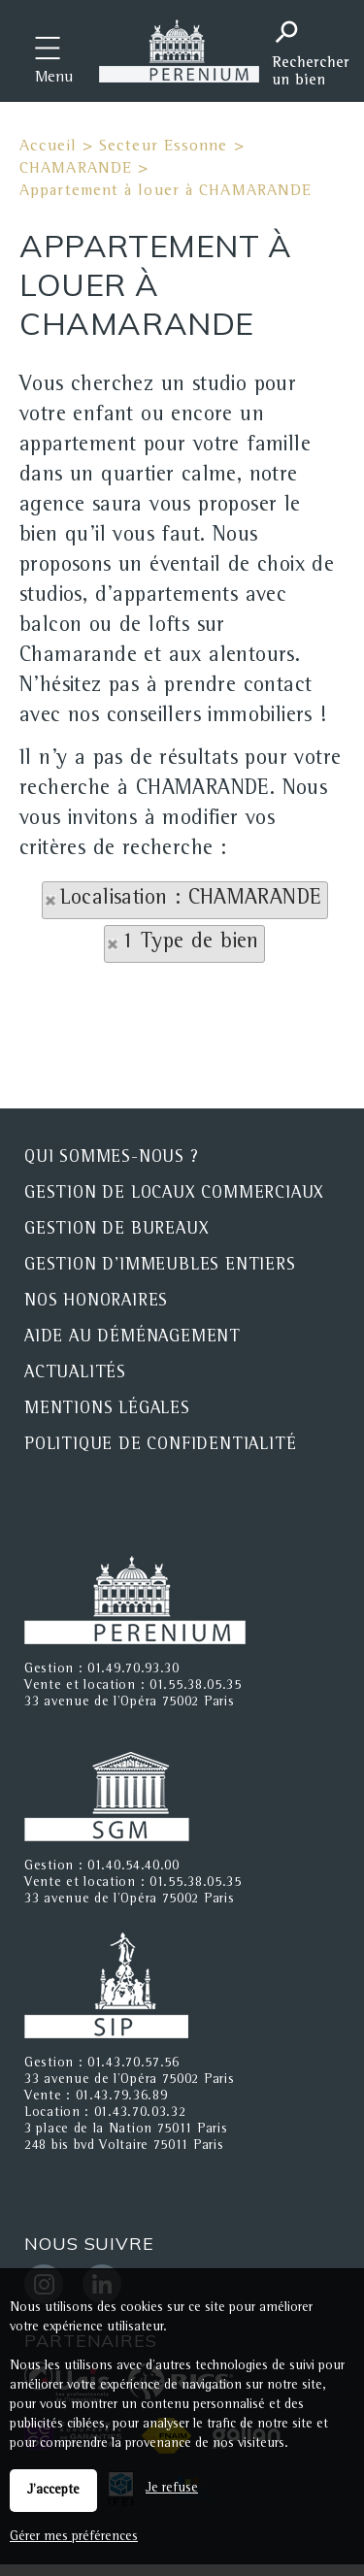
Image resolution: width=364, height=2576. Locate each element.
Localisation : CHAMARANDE (191, 899)
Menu (54, 78)
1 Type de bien (190, 943)
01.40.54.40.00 (133, 1866)
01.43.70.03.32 (140, 2113)
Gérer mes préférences (74, 2537)
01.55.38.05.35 (195, 1686)
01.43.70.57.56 (133, 2063)
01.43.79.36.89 (122, 2096)
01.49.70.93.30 (133, 1669)
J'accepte (53, 2490)
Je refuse (172, 2488)
